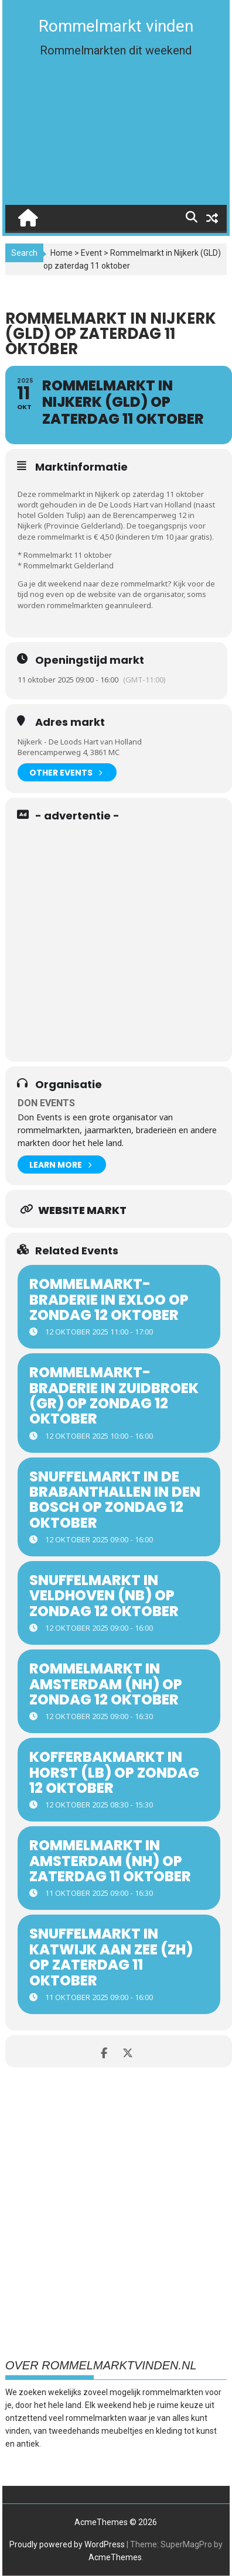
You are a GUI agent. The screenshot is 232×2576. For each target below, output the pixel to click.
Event (91, 253)
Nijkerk (30, 525)
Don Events (46, 1103)
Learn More (60, 1164)
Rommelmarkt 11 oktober (67, 555)
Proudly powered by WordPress (67, 2544)
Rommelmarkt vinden (116, 26)
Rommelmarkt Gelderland (68, 565)
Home (61, 253)
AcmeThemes (115, 2557)
